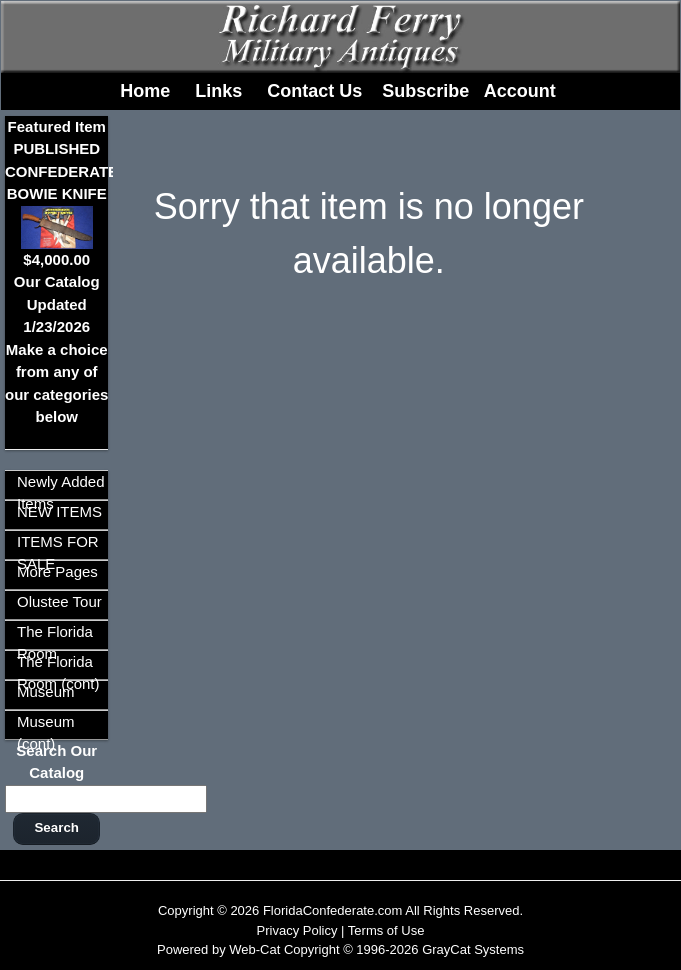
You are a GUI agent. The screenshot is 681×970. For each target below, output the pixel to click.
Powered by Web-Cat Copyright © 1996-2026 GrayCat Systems (340, 949)
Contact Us (314, 91)
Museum (46, 691)
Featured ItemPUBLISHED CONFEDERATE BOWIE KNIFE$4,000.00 (61, 193)
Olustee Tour (59, 601)
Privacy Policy (297, 930)
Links (218, 91)
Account (520, 91)
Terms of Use (386, 930)
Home (145, 91)
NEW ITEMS (59, 511)
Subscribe (425, 91)
